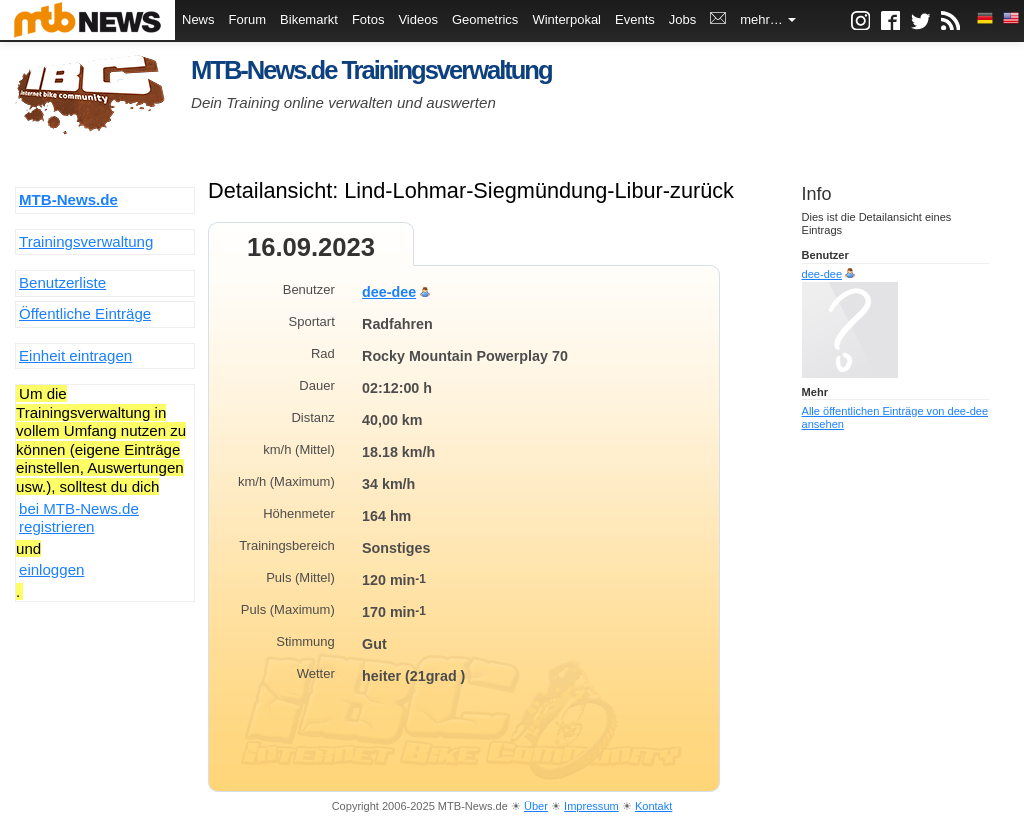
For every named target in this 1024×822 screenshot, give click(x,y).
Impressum (591, 806)
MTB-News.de (68, 199)
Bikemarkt (309, 19)
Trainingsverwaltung (86, 241)
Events (635, 19)
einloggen (51, 569)
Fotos (368, 19)
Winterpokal (566, 19)
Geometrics (485, 19)
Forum (248, 19)
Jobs (682, 19)
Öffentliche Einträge (85, 313)
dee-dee (389, 292)
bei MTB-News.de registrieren (79, 518)
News (198, 19)
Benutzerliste (62, 282)
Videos (418, 19)
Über (536, 806)
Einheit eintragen (75, 355)
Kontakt (653, 806)
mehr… (768, 19)
